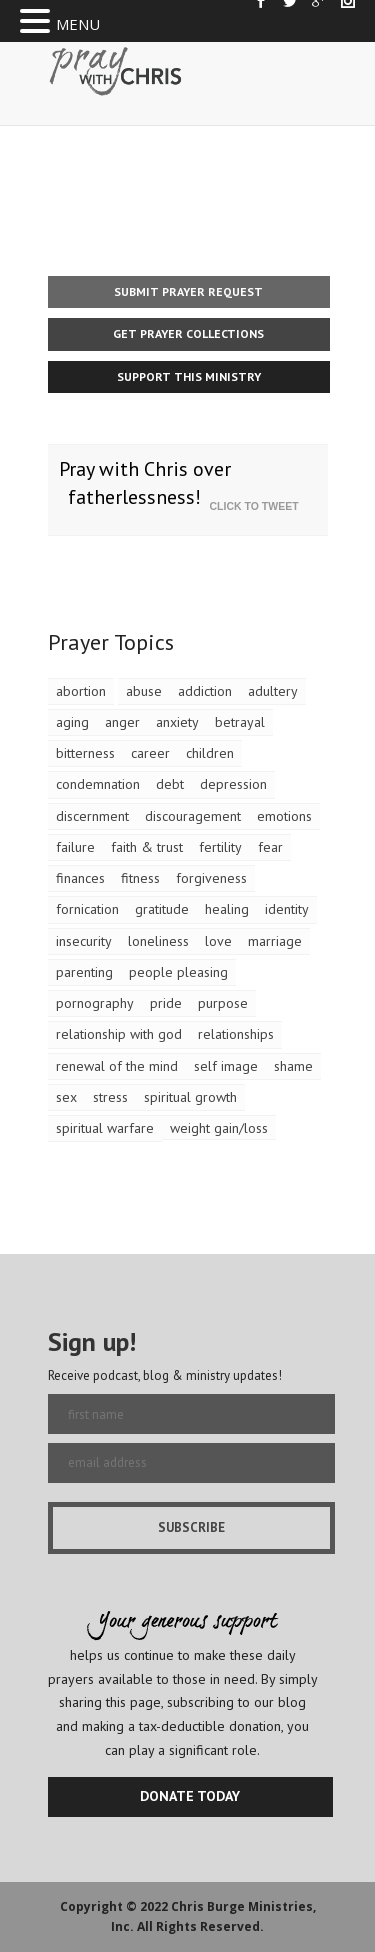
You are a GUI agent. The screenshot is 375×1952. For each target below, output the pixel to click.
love (218, 941)
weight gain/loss (219, 1128)
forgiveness (211, 878)
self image (226, 1066)
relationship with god (119, 1034)
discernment (92, 816)
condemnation (98, 784)
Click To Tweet (259, 506)
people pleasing (178, 972)
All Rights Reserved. (200, 1926)
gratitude (162, 909)
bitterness (85, 753)
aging (72, 722)
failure (75, 847)
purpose (223, 1003)
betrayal (240, 722)
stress (110, 1097)
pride (166, 1003)
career (150, 753)
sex (66, 1097)
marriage (275, 941)
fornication (87, 909)
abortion (81, 691)
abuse (144, 691)
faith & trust (147, 847)
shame (293, 1066)
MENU (78, 24)
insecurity (84, 941)
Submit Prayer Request (188, 291)
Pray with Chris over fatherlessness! (145, 483)
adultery (273, 691)
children (210, 753)
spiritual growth (190, 1097)
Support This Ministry (189, 376)
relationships (236, 1034)
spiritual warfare (105, 1128)
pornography (95, 1003)
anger (122, 722)
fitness (140, 878)
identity (287, 909)
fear (270, 847)
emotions (284, 816)
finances (80, 878)
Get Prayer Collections (188, 333)
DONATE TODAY (190, 1796)
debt (170, 784)
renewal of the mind (117, 1066)
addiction (205, 691)
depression (233, 784)
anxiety (177, 722)
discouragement (193, 816)
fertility (220, 847)
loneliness (158, 941)
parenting (84, 972)
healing (227, 909)
